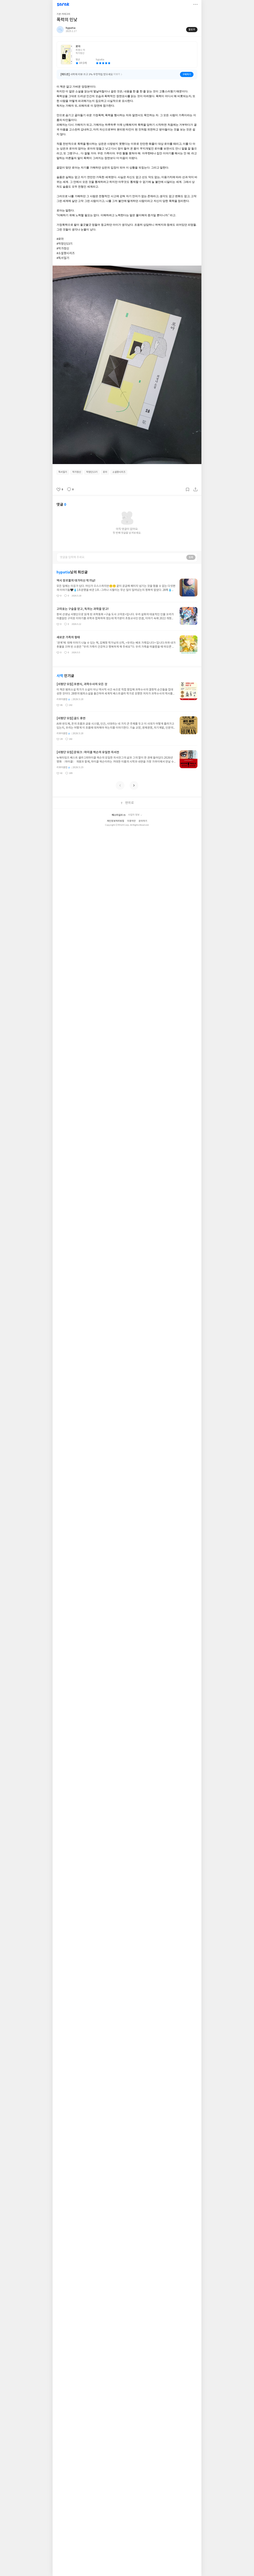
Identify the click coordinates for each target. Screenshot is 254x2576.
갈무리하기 (188, 489)
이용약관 (131, 815)
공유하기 (195, 489)
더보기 (195, 4)
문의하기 (143, 815)
